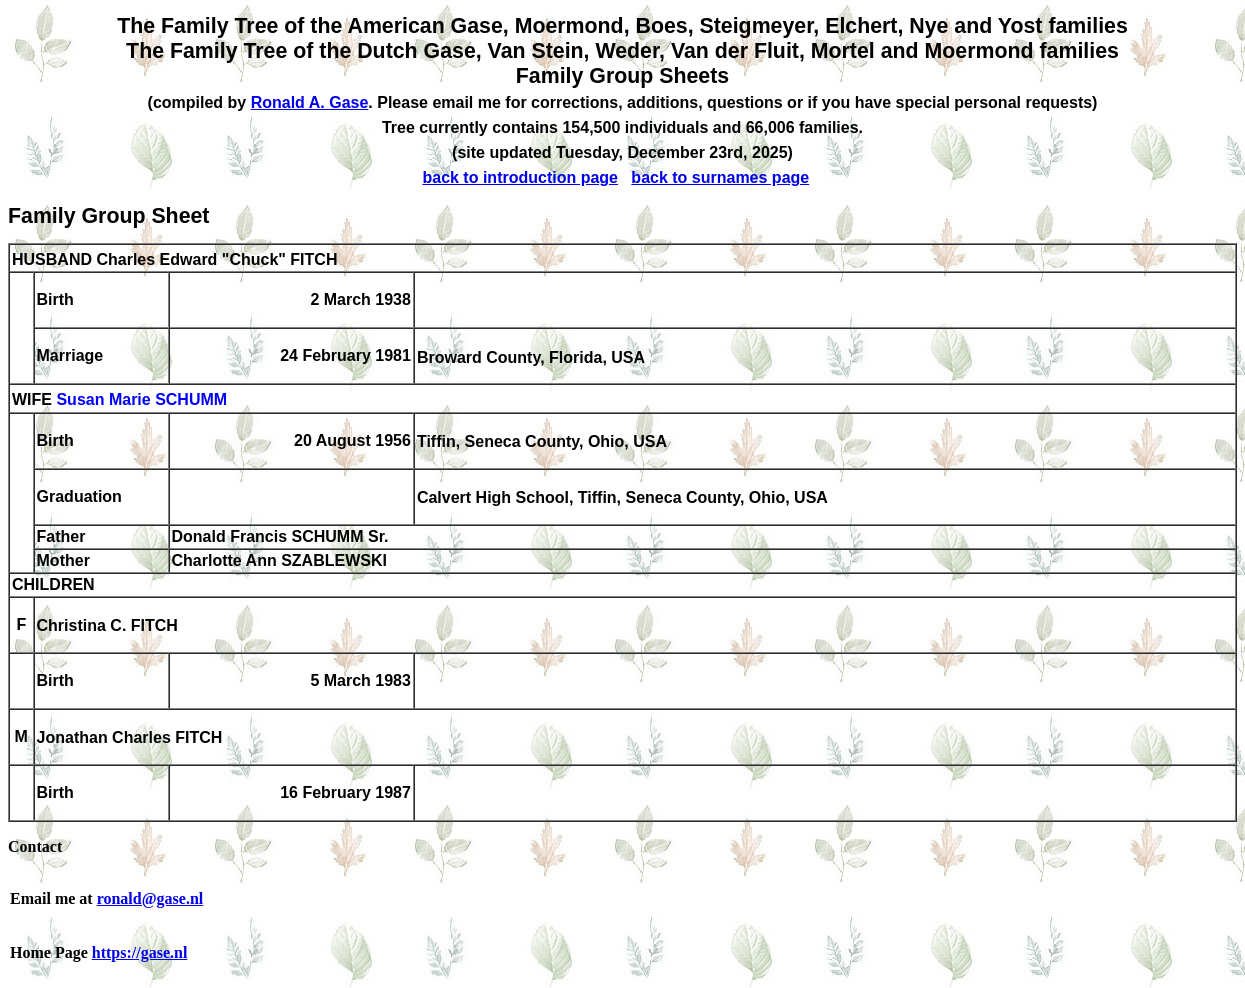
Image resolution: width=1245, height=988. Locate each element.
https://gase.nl (140, 952)
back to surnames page (720, 177)
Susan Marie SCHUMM (141, 400)
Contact (35, 846)
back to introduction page (520, 177)
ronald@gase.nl (150, 898)
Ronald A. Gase (310, 102)
